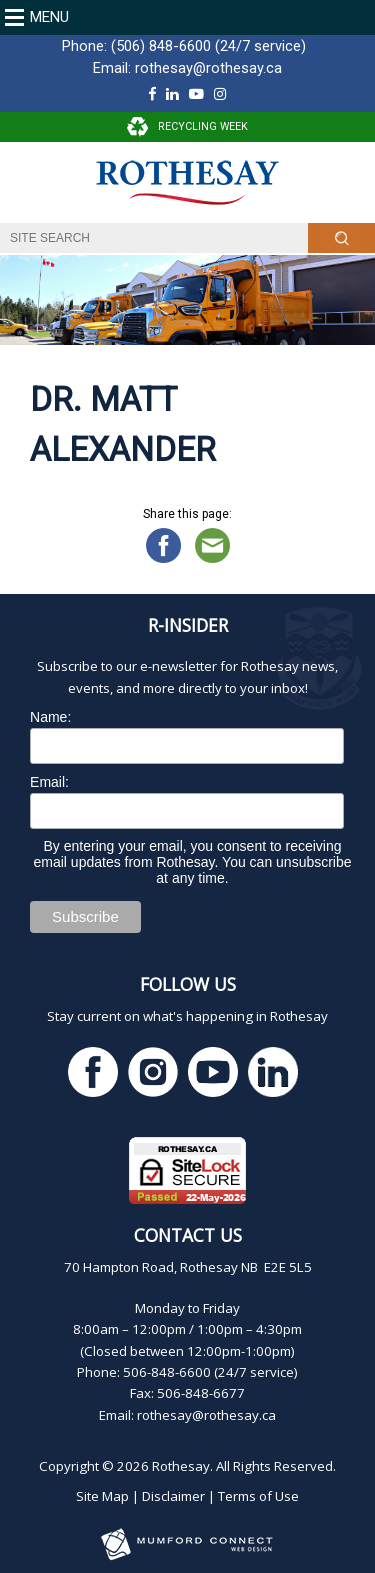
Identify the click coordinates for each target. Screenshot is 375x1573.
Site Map (102, 1496)
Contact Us (188, 1235)
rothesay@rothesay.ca (208, 68)
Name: (50, 717)
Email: (49, 782)
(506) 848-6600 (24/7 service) (208, 46)
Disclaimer (173, 1496)
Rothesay (181, 1466)
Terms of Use (258, 1496)
